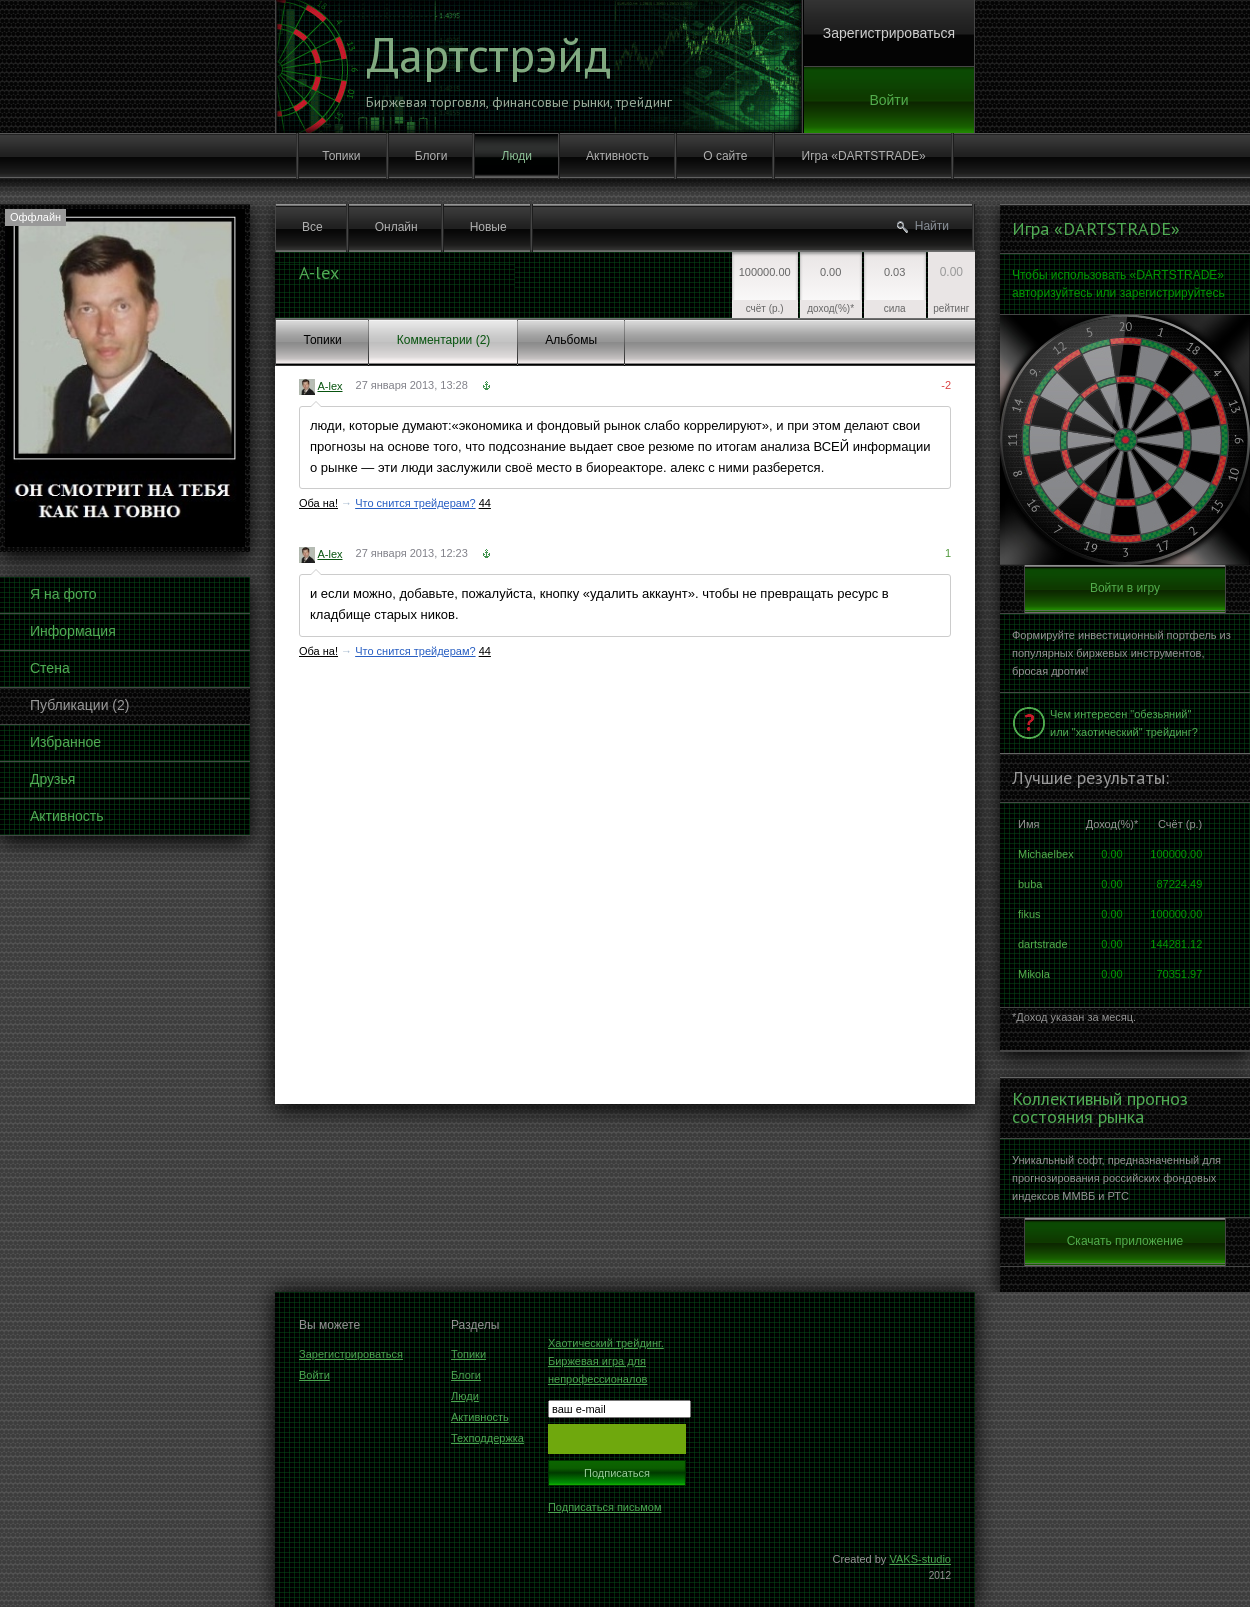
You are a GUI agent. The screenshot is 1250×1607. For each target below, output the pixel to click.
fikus (1029, 914)
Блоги (431, 156)
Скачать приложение (1125, 1241)
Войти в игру (1125, 588)
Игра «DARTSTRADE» (864, 156)
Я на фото (63, 594)
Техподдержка (487, 1438)
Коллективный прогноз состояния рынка (1100, 1108)
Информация (73, 631)
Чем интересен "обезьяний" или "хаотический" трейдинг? (1124, 723)
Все (312, 227)
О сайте (725, 156)
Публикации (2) (79, 705)
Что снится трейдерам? (415, 503)
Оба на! (318, 503)
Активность (617, 156)
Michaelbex (1046, 854)
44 (485, 503)
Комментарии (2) (444, 340)
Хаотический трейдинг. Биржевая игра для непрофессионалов (606, 1361)
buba (1030, 884)
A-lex (329, 386)
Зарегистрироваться (889, 33)
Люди (517, 156)
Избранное (65, 742)
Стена (50, 668)
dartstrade (1043, 944)
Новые (488, 227)
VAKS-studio (920, 1559)
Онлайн (396, 227)
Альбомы (571, 340)
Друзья (52, 779)
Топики (341, 156)
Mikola (1034, 974)
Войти (888, 100)
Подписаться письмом (605, 1507)
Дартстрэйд (488, 54)
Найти (932, 226)
